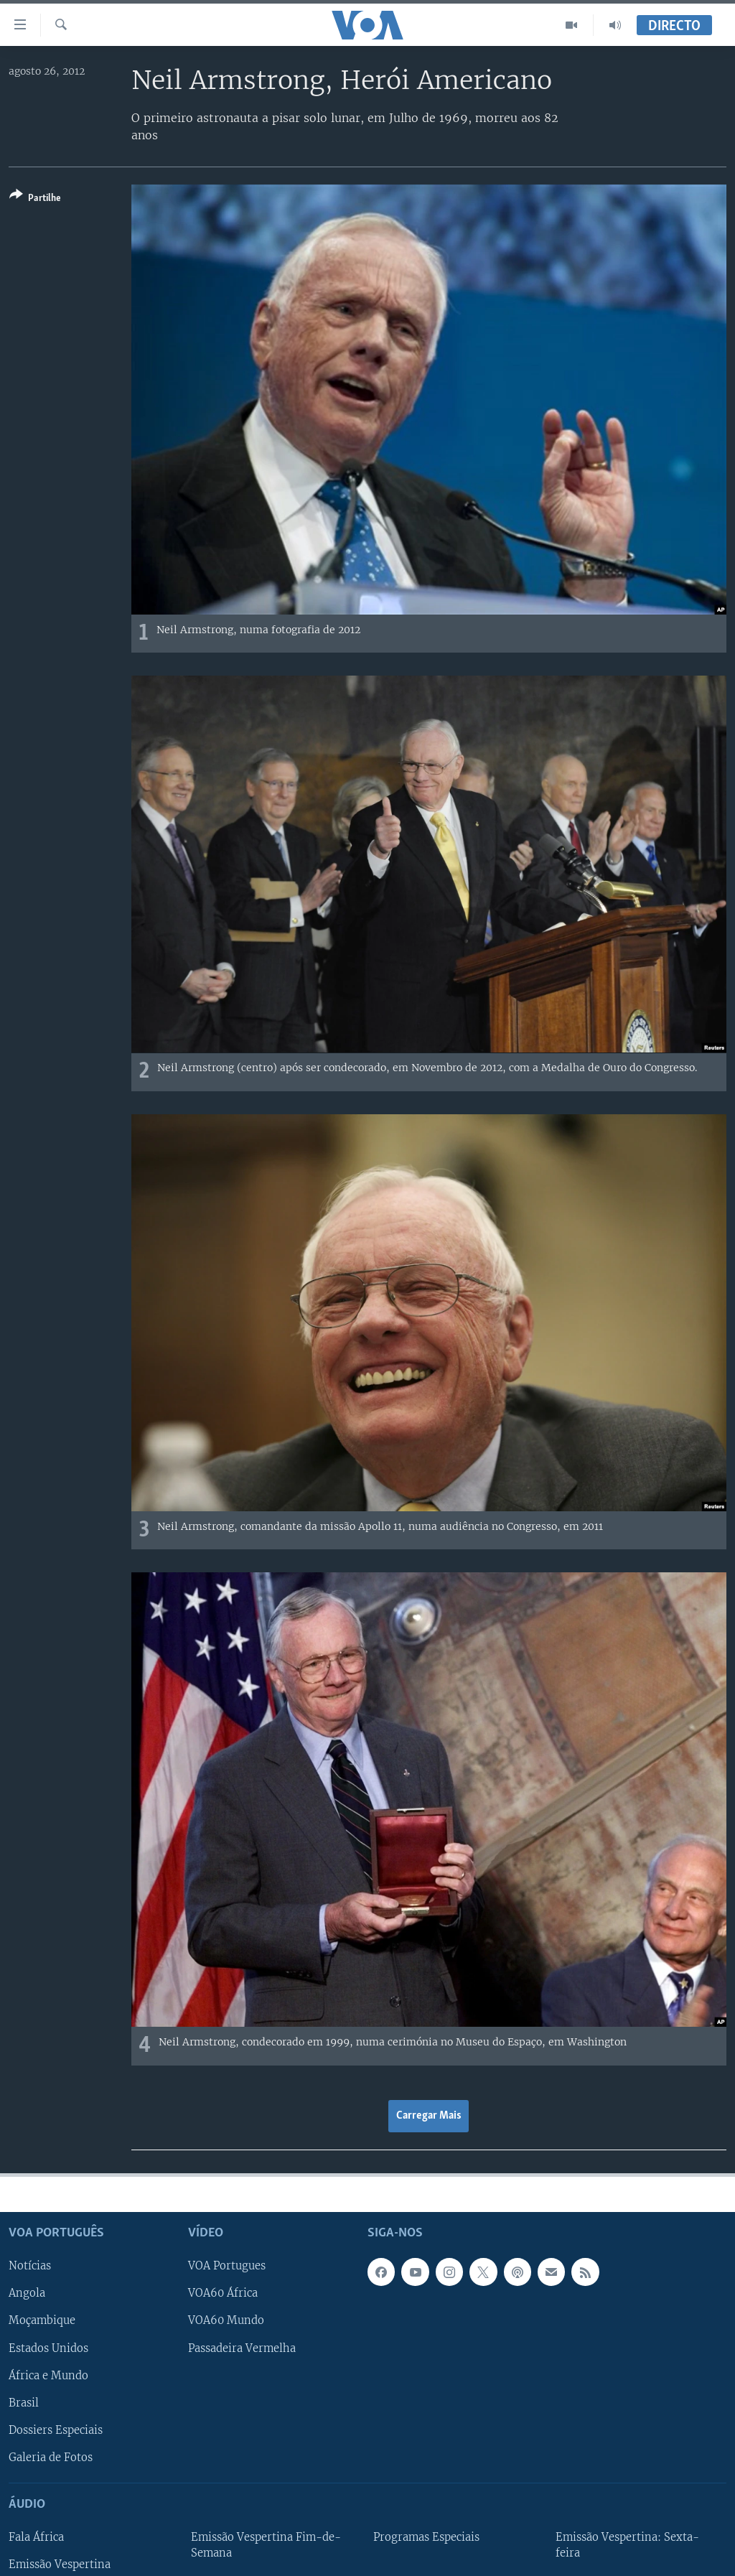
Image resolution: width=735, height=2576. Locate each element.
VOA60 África (223, 2293)
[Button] (35, 199)
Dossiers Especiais (56, 2430)
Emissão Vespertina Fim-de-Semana (266, 2545)
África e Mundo (48, 2375)
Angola (27, 2293)
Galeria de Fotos (51, 2457)
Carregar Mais (429, 2116)
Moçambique (42, 2320)
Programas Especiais (426, 2537)
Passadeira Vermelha (242, 2347)
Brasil (24, 2403)
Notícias (30, 2265)
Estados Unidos (48, 2347)
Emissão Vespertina (60, 2564)
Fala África (36, 2537)
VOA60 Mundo (226, 2320)
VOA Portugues (227, 2265)
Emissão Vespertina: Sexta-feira (627, 2545)
